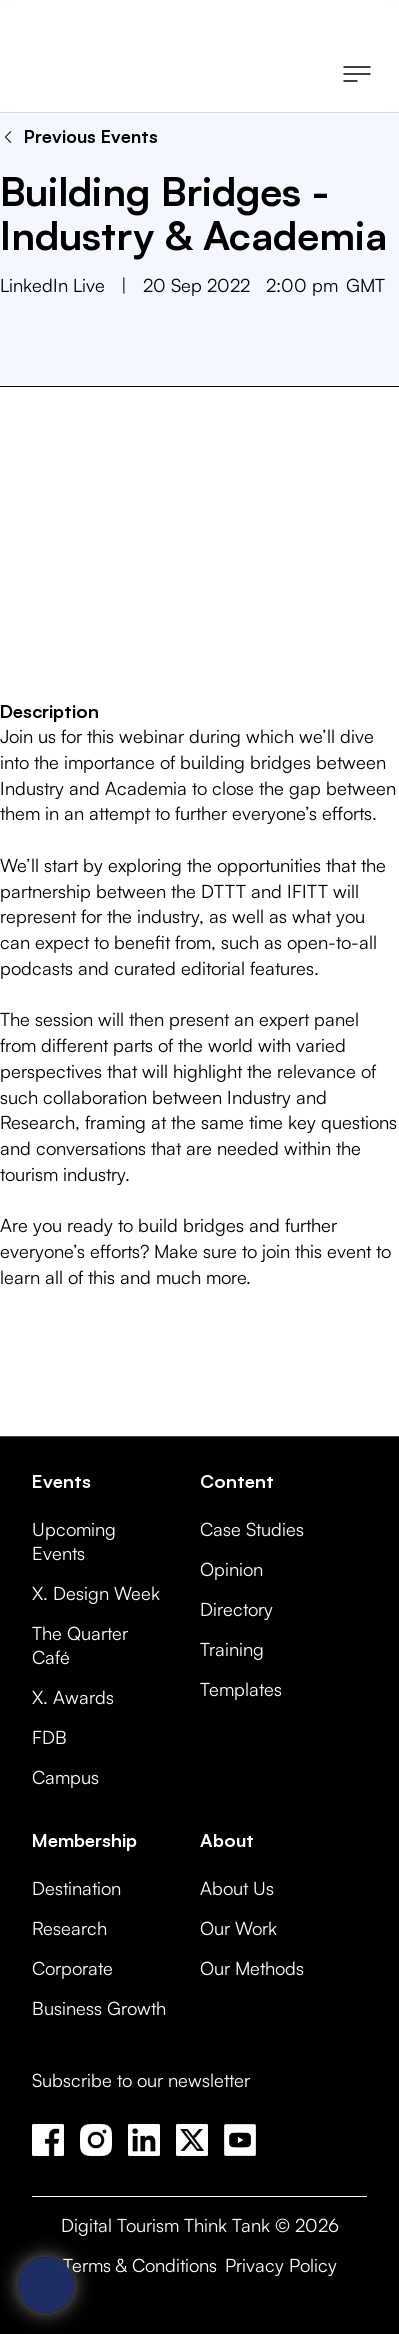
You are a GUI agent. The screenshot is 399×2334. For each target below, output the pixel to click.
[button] (357, 76)
